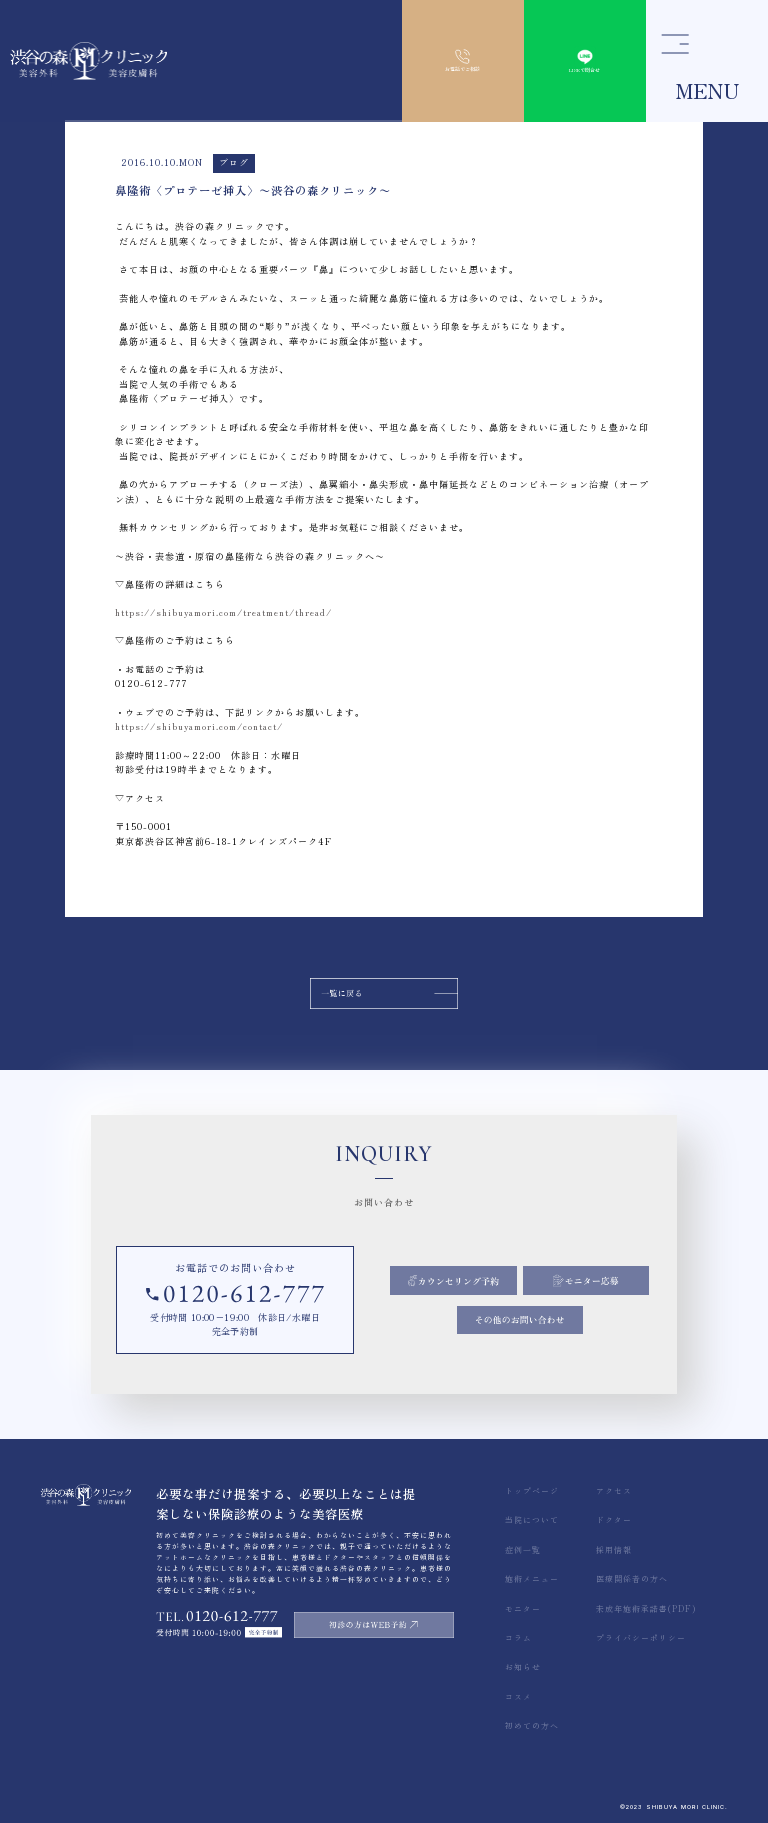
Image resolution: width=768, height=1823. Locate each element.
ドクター (614, 1519)
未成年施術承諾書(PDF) (646, 1608)
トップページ (532, 1490)
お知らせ (523, 1666)
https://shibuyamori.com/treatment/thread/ (223, 612)
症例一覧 (523, 1549)
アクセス (614, 1490)
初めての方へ (532, 1725)
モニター (523, 1608)
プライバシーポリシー (641, 1637)
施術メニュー (532, 1578)
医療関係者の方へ (632, 1578)
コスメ (518, 1696)
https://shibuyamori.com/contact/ (199, 726)
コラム (518, 1637)
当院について (532, 1519)
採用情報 (614, 1549)
